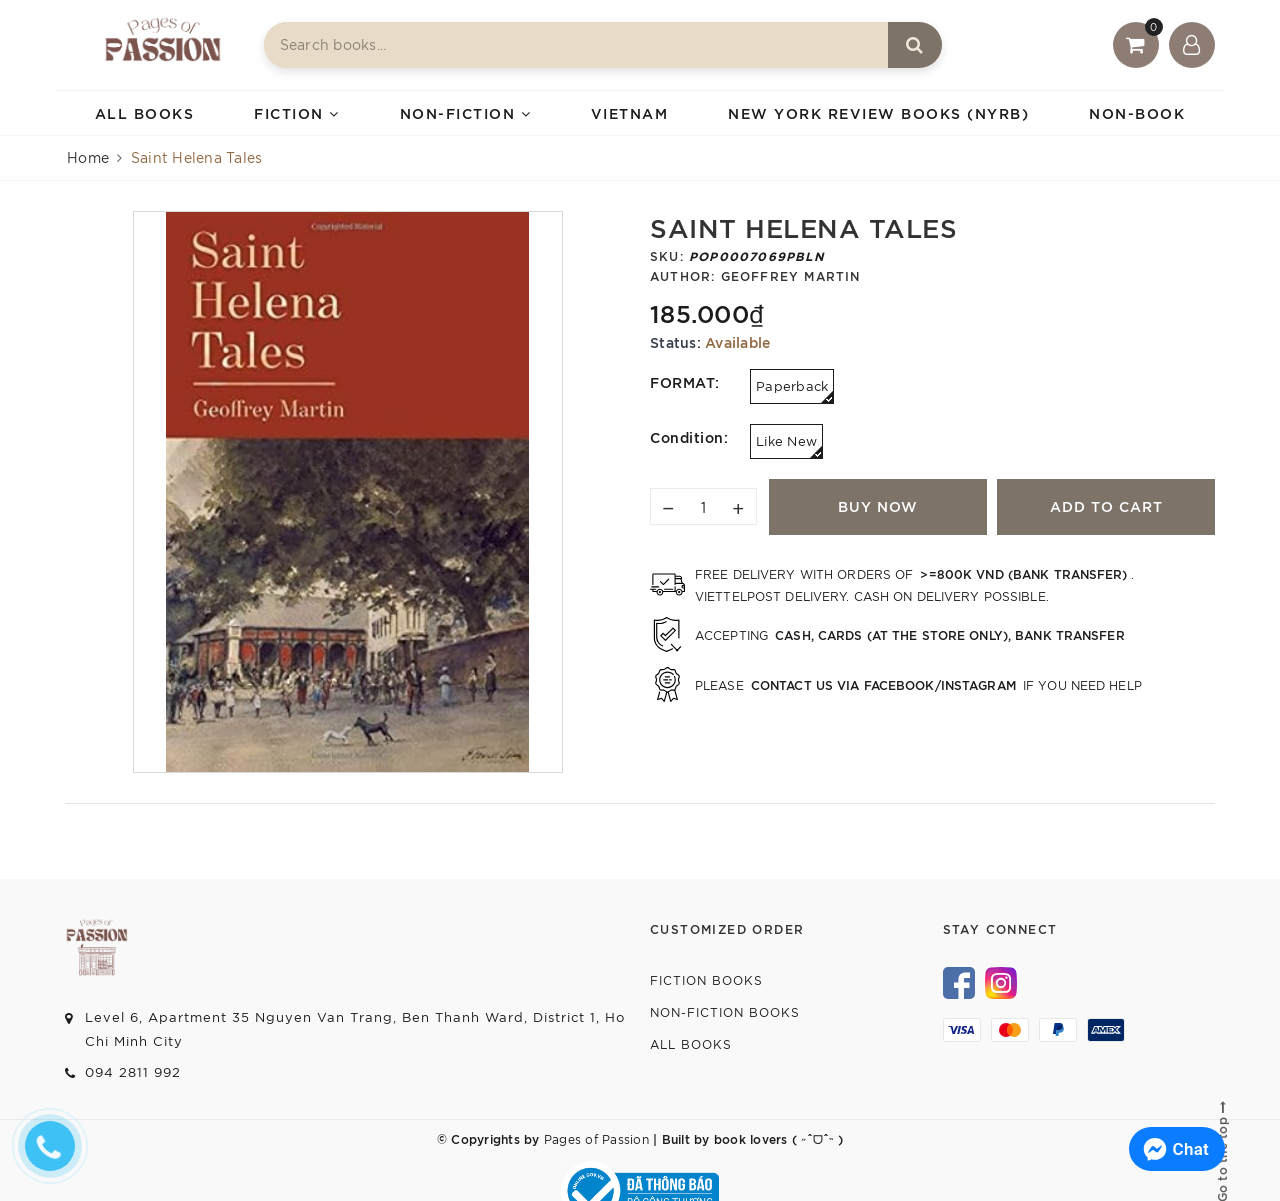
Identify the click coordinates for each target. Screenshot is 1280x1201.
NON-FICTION (466, 112)
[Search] (915, 45)
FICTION (297, 112)
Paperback (795, 390)
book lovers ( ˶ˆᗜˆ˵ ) (777, 1138)
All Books (691, 1043)
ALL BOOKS (145, 112)
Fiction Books (706, 979)
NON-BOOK (1137, 112)
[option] (348, 492)
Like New (789, 445)
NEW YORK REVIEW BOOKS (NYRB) (878, 112)
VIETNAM (630, 112)
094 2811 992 (133, 1071)
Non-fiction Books (725, 1011)
